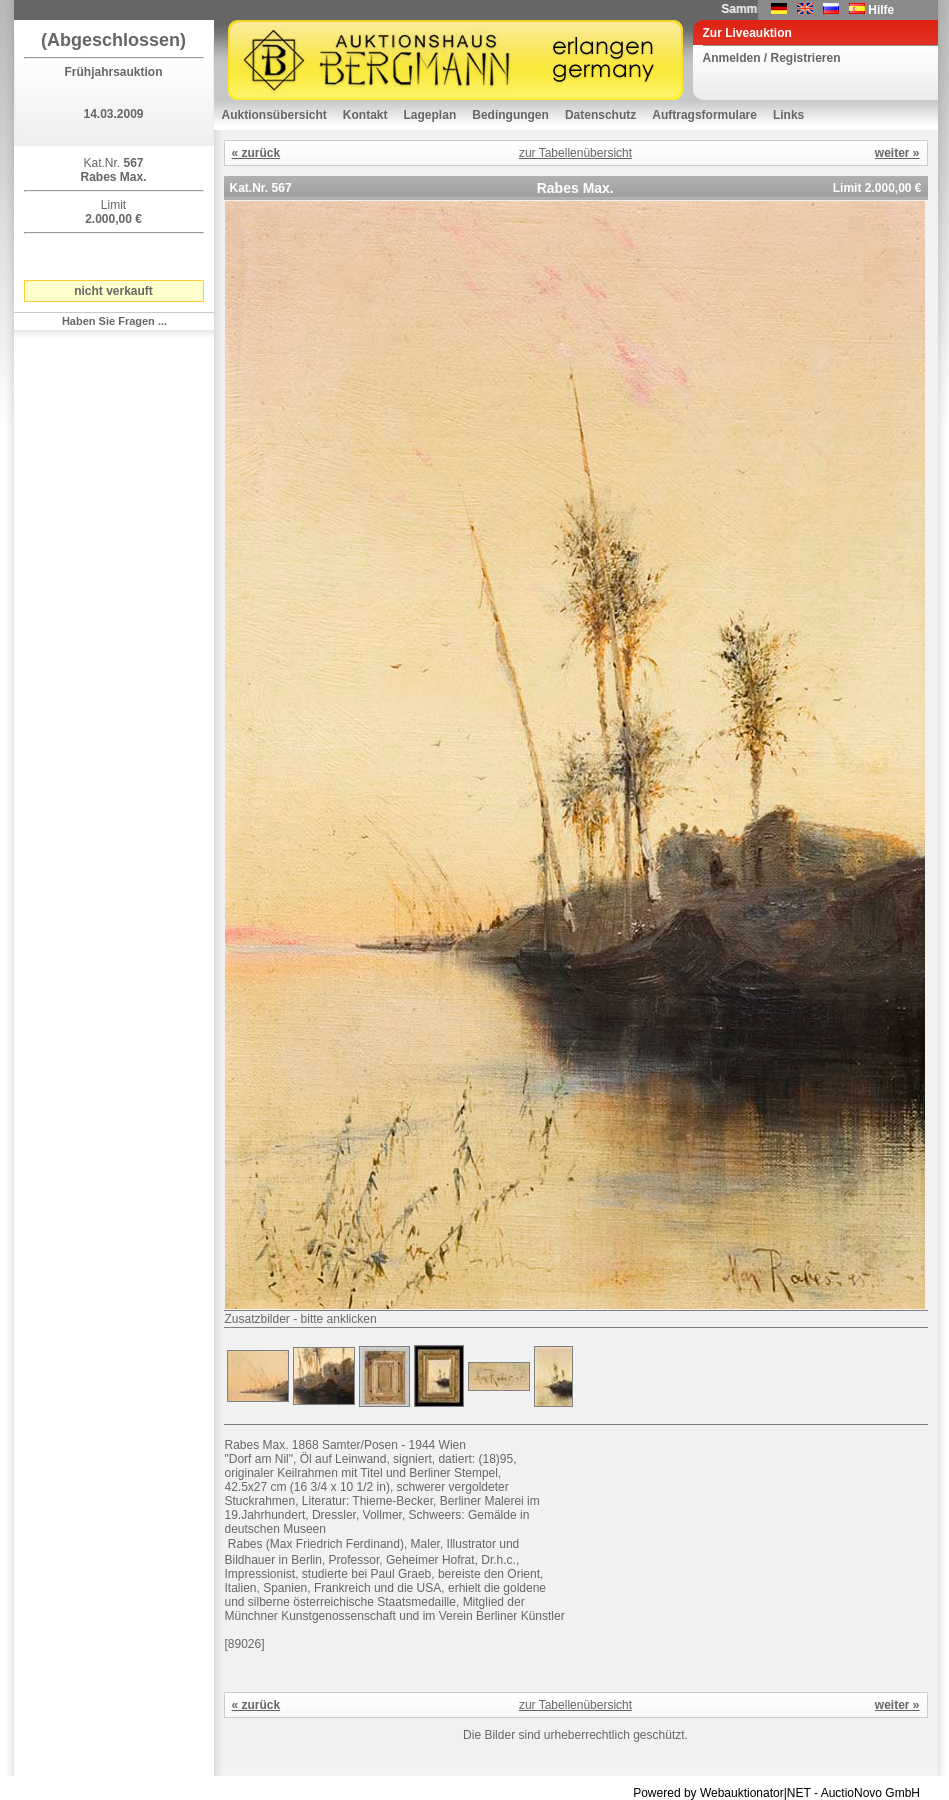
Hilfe (881, 10)
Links (788, 115)
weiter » (897, 153)
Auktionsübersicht (274, 115)
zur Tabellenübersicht (575, 153)
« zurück (256, 153)
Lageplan (430, 115)
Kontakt (365, 115)
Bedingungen (510, 115)
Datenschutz (600, 115)
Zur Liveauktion (747, 33)
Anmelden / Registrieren (772, 58)
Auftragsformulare (704, 115)
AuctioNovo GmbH (870, 1793)
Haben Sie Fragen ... (114, 321)
